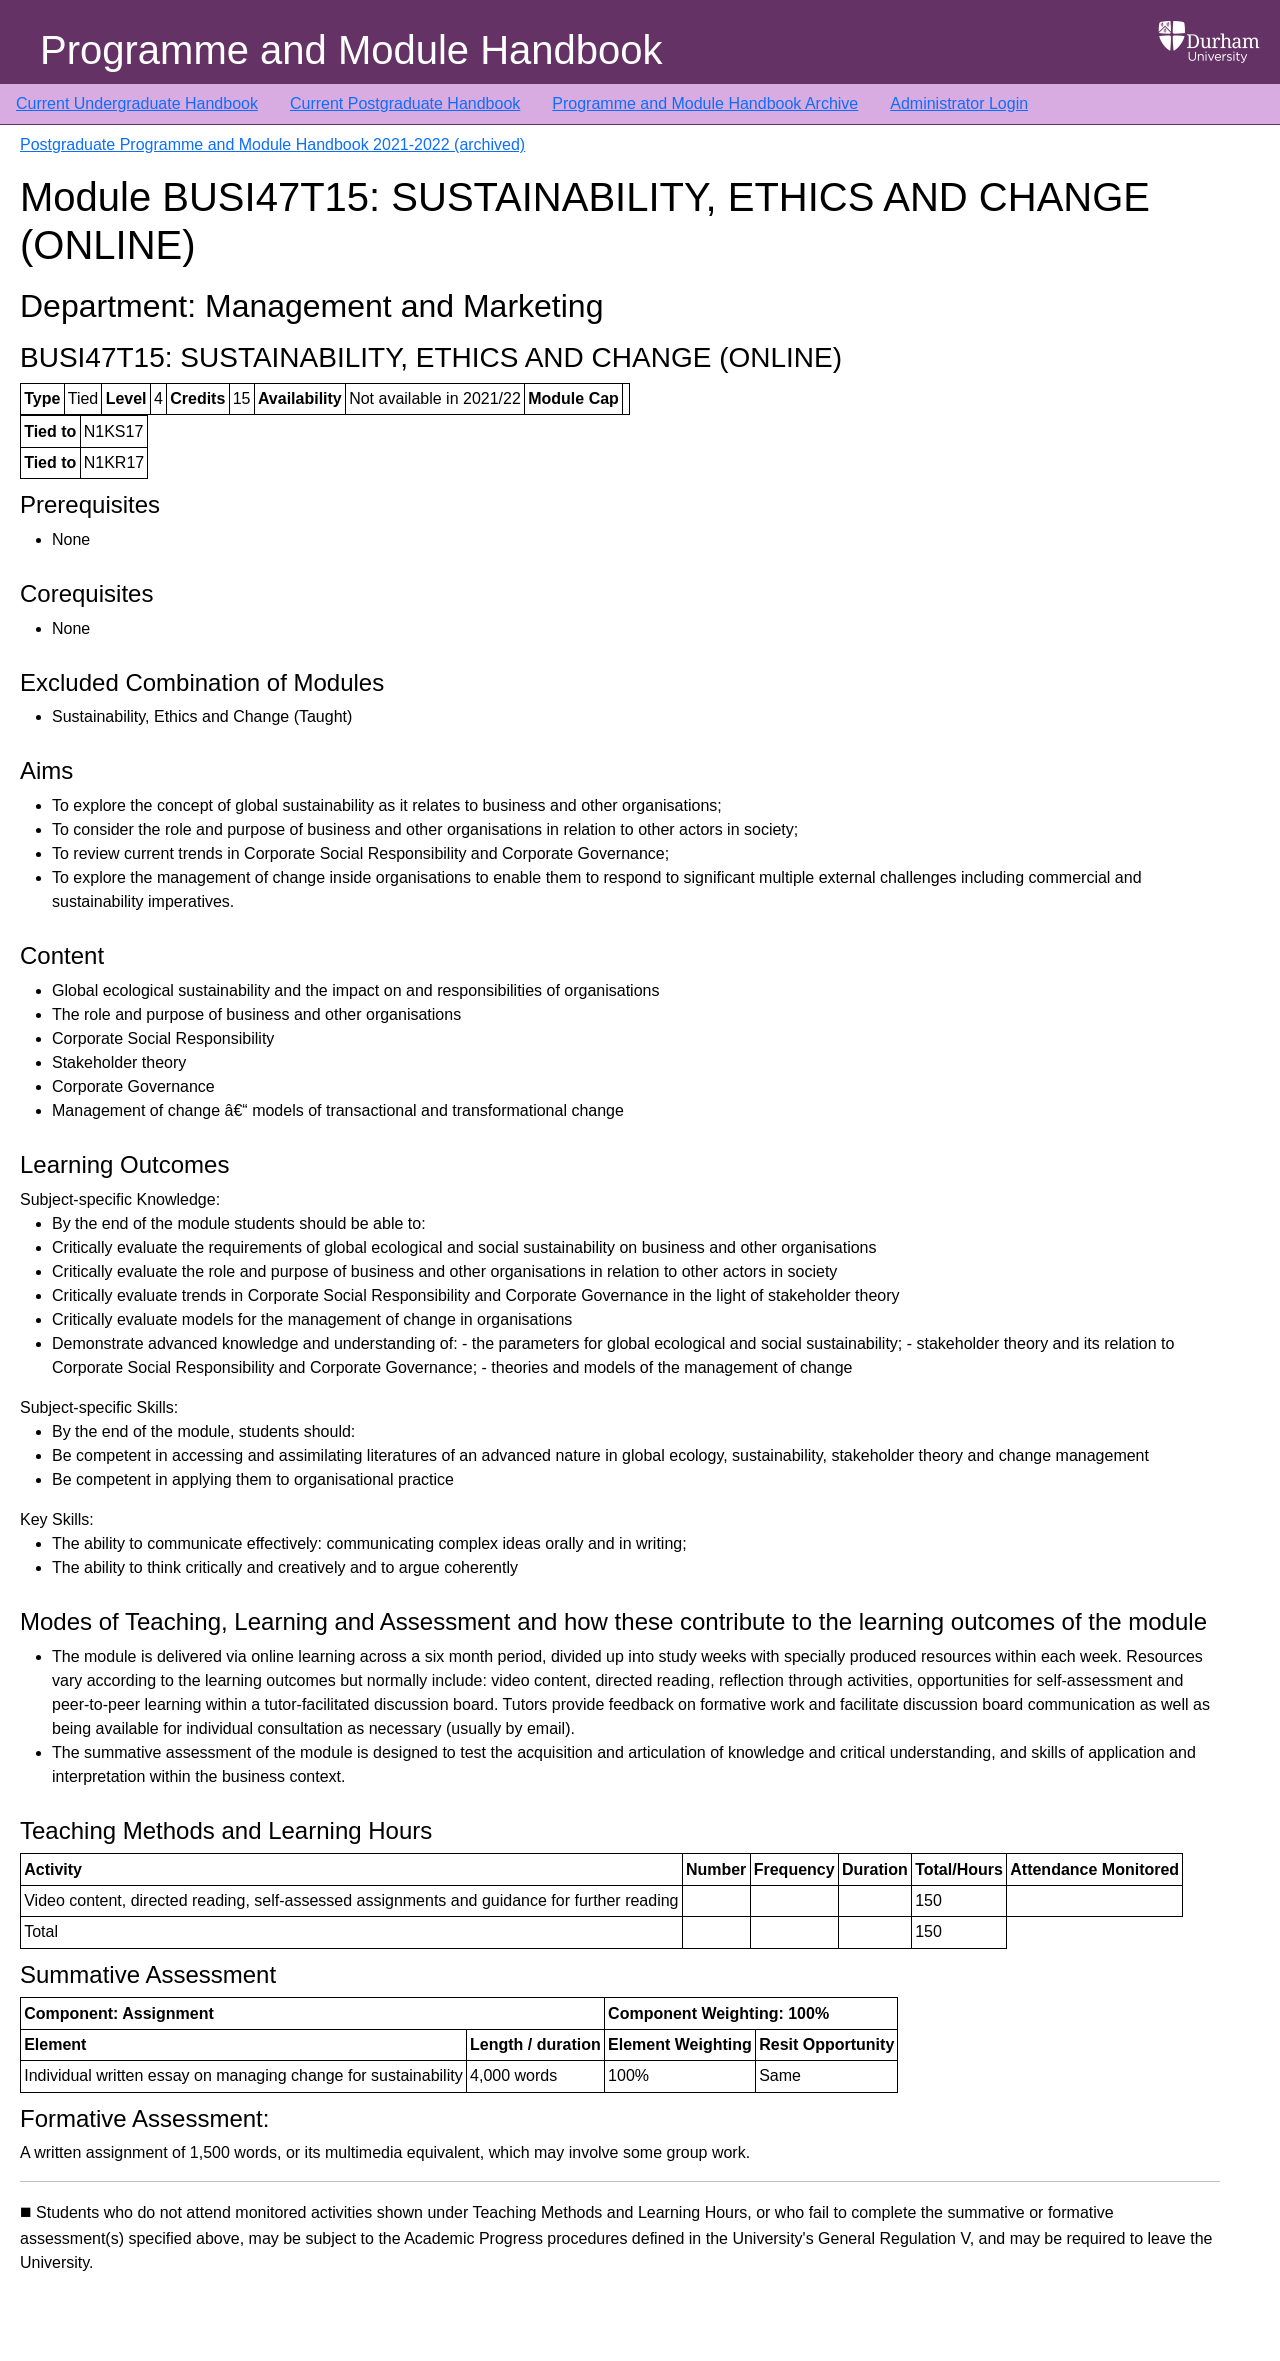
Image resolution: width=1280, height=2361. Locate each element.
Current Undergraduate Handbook (137, 103)
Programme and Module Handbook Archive (705, 103)
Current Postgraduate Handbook (405, 103)
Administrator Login (959, 103)
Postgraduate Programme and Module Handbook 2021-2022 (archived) (272, 144)
